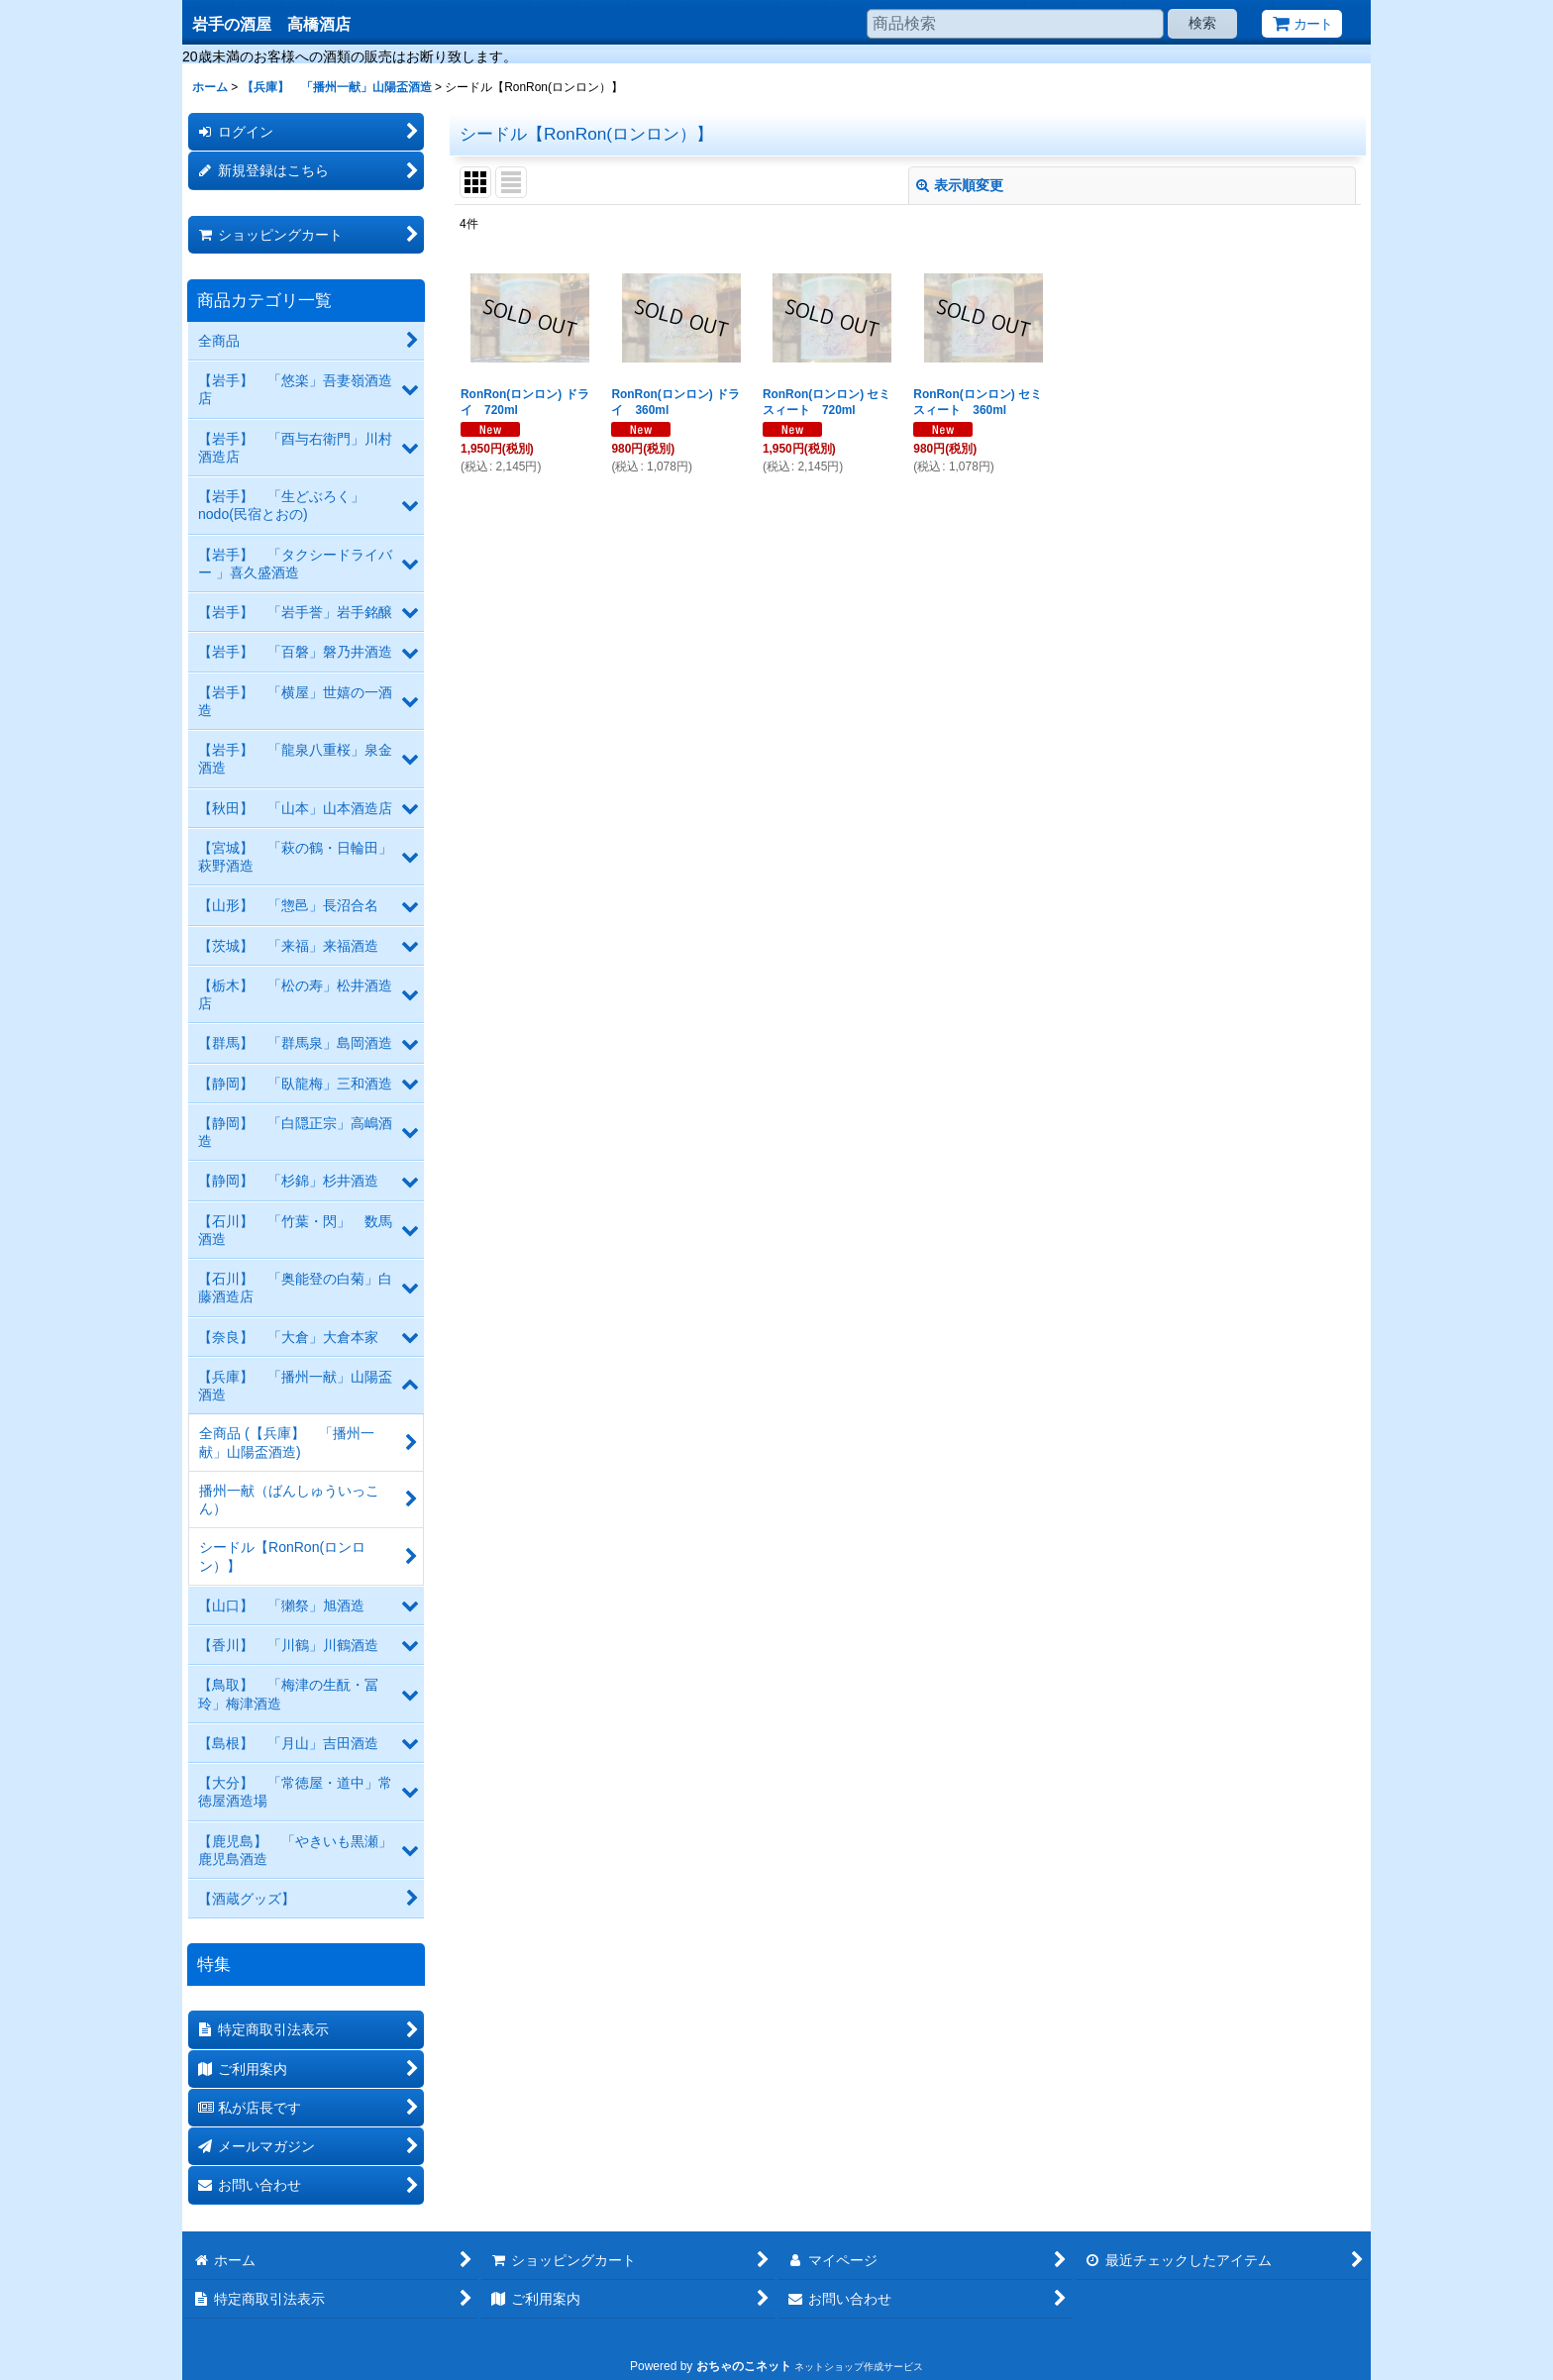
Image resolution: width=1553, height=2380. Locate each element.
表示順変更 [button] (959, 185)
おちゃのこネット (743, 2366)
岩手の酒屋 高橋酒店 (271, 24)
